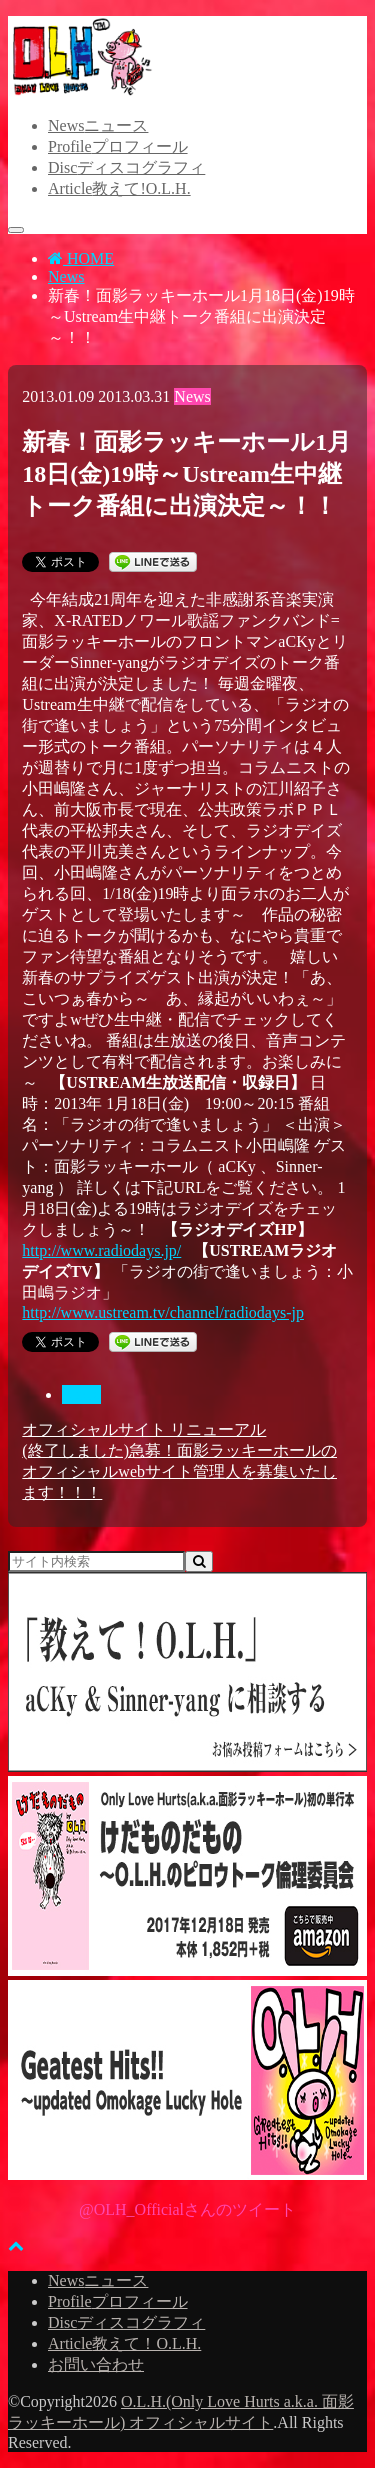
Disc (126, 167)
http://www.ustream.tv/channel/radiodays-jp (163, 1312)
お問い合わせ (96, 2364)
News (98, 125)
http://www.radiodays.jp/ (101, 1250)
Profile (118, 146)
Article (119, 188)
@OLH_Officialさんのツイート (187, 2209)
